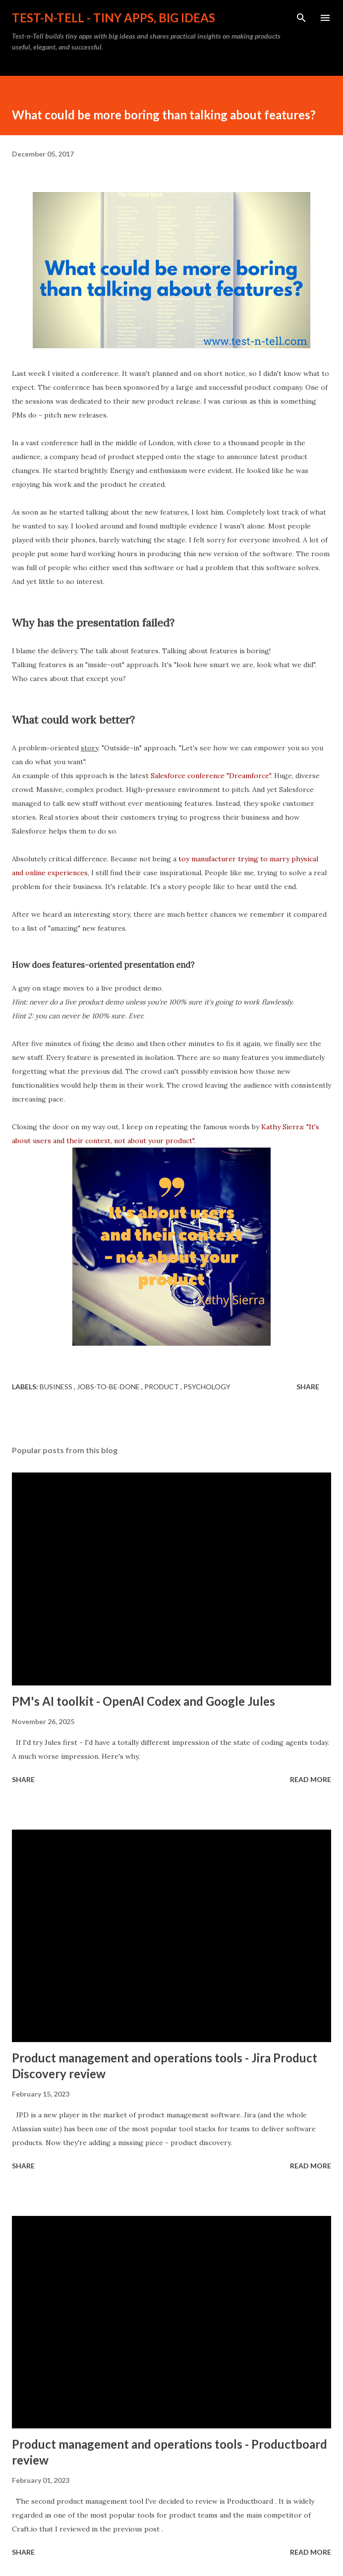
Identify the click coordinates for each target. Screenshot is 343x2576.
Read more (310, 1779)
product (162, 1386)
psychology (206, 1386)
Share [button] (307, 1386)
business (57, 1386)
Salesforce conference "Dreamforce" (211, 775)
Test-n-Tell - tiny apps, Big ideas (113, 17)
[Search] (301, 18)
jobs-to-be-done (109, 1386)
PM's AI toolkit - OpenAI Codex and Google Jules (143, 1701)
